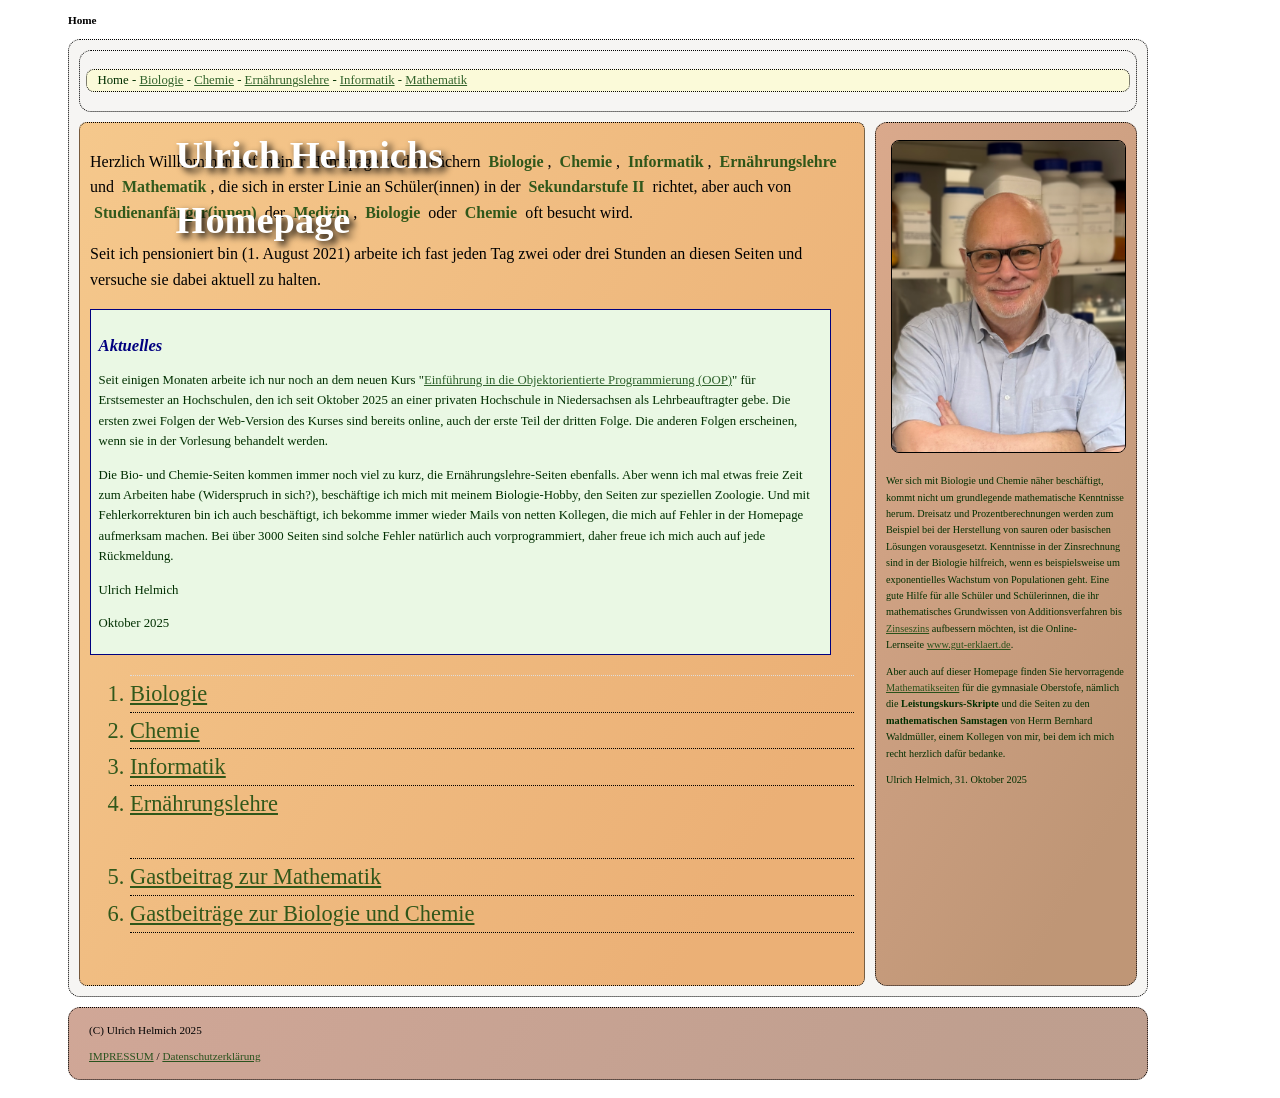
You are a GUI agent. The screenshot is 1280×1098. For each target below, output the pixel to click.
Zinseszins (907, 628)
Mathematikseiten (922, 687)
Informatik (367, 80)
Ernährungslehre (287, 80)
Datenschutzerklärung (211, 1056)
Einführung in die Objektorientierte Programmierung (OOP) (578, 380)
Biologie (161, 80)
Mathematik (436, 80)
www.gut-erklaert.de (969, 644)
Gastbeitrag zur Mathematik (255, 876)
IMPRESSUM (121, 1056)
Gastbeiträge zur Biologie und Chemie (302, 913)
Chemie (214, 80)
